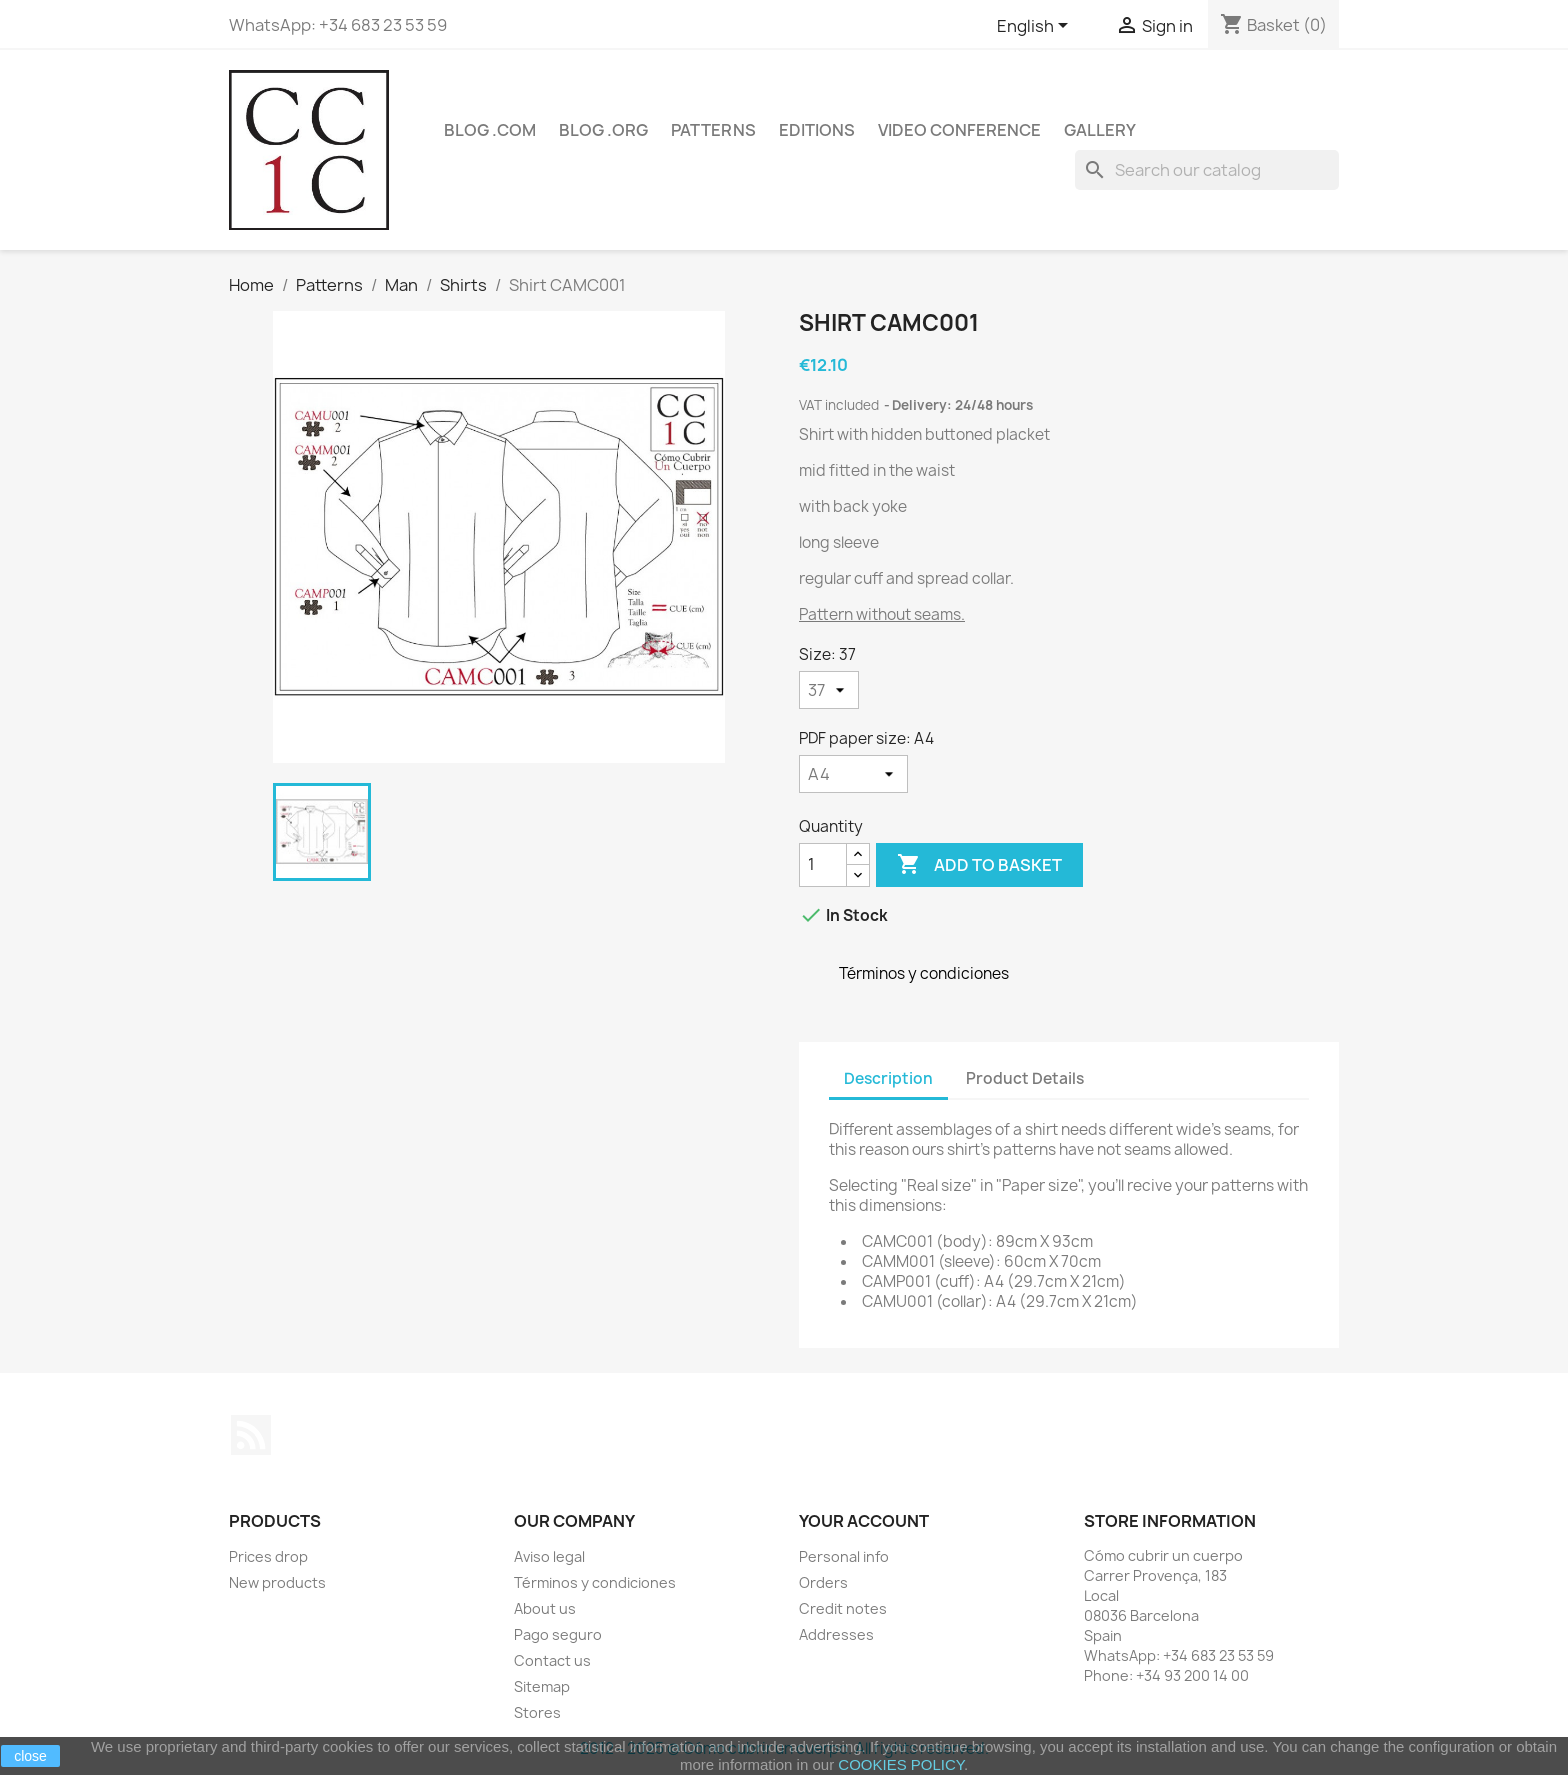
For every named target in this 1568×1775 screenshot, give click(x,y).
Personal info (844, 1556)
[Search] (1207, 170)
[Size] (829, 690)
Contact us (552, 1660)
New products (277, 1582)
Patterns (713, 130)
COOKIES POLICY (901, 1764)
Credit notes (843, 1608)
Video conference (959, 130)
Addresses (836, 1634)
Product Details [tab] (1025, 1078)
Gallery (1100, 130)
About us (545, 1608)
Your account (864, 1521)
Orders (823, 1582)
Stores (537, 1712)
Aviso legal (549, 1556)
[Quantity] (823, 865)
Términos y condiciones (595, 1582)
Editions (817, 130)
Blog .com (490, 130)
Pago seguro (558, 1634)
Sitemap (542, 1686)
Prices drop (268, 1556)
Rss (251, 1435)
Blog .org (603, 130)
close (30, 1756)
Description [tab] (888, 1078)
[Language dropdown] (1036, 27)
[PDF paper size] (853, 774)
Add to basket (979, 865)
